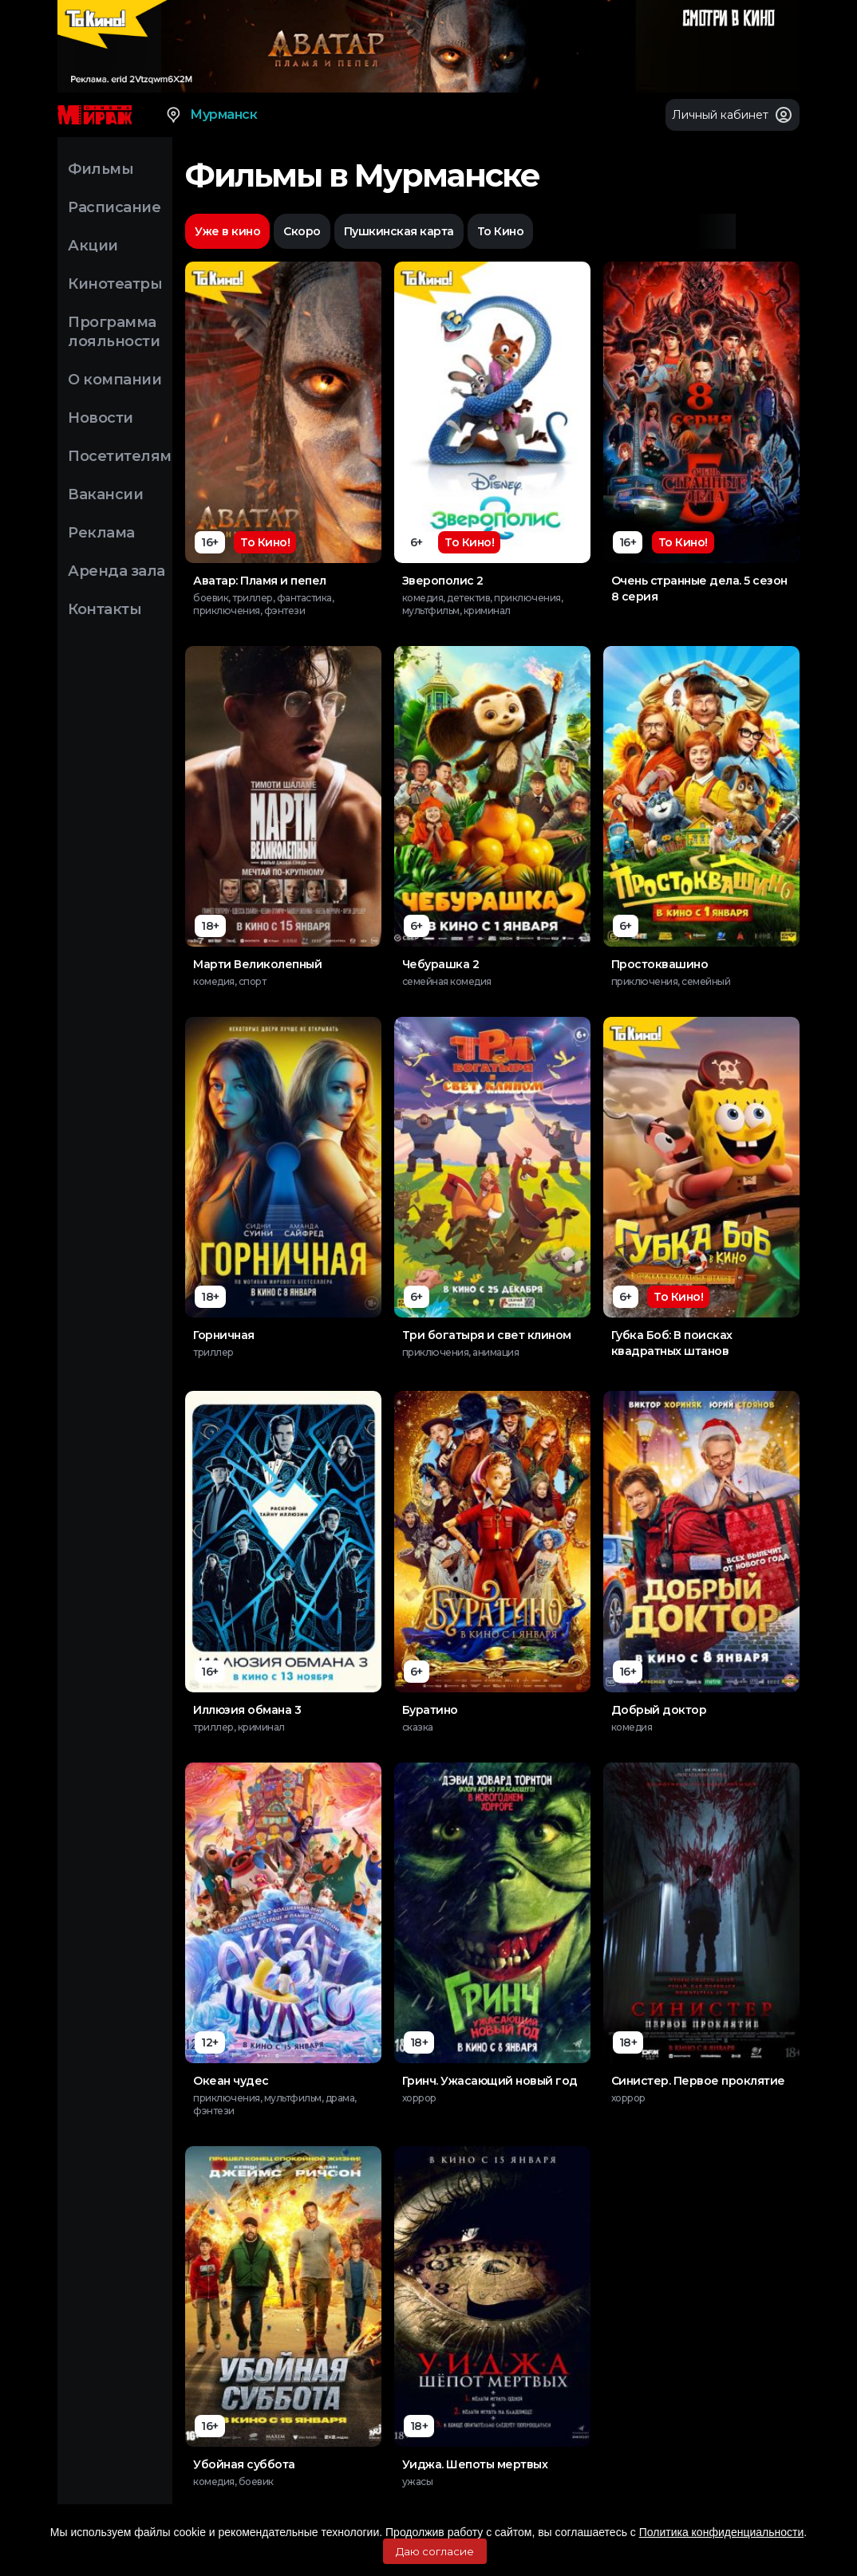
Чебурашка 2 (441, 964)
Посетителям (120, 456)
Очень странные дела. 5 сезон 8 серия (699, 588)
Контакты (104, 609)
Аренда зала (116, 571)
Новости (100, 418)
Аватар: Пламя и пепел (259, 580)
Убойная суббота (244, 2464)
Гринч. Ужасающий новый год (490, 2081)
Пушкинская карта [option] (399, 231)
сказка (417, 1727)
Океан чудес (231, 2081)
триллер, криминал (239, 1727)
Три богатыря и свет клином (486, 1335)
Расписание (114, 207)
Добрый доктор (659, 1710)
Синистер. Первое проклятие (698, 2081)
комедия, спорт (229, 981)
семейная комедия (447, 981)
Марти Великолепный (257, 964)
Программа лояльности (114, 331)
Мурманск (210, 114)
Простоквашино (660, 964)
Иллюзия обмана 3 (247, 1710)
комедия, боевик (233, 2481)
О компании (114, 379)
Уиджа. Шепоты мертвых (475, 2464)
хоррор (419, 2098)
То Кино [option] (500, 231)
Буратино (430, 1710)
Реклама (101, 533)
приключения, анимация (460, 1352)
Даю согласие (435, 2551)
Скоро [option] (302, 231)
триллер (213, 1352)
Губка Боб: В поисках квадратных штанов (672, 1343)
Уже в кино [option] (227, 231)
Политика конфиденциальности (721, 2532)
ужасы (417, 2481)
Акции (93, 245)
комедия (632, 1727)
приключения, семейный (671, 981)
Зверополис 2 (443, 580)
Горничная (224, 1335)
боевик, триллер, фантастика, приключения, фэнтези (263, 604)
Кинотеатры (115, 284)
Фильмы (100, 169)
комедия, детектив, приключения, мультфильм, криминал (482, 604)
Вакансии (105, 494)
